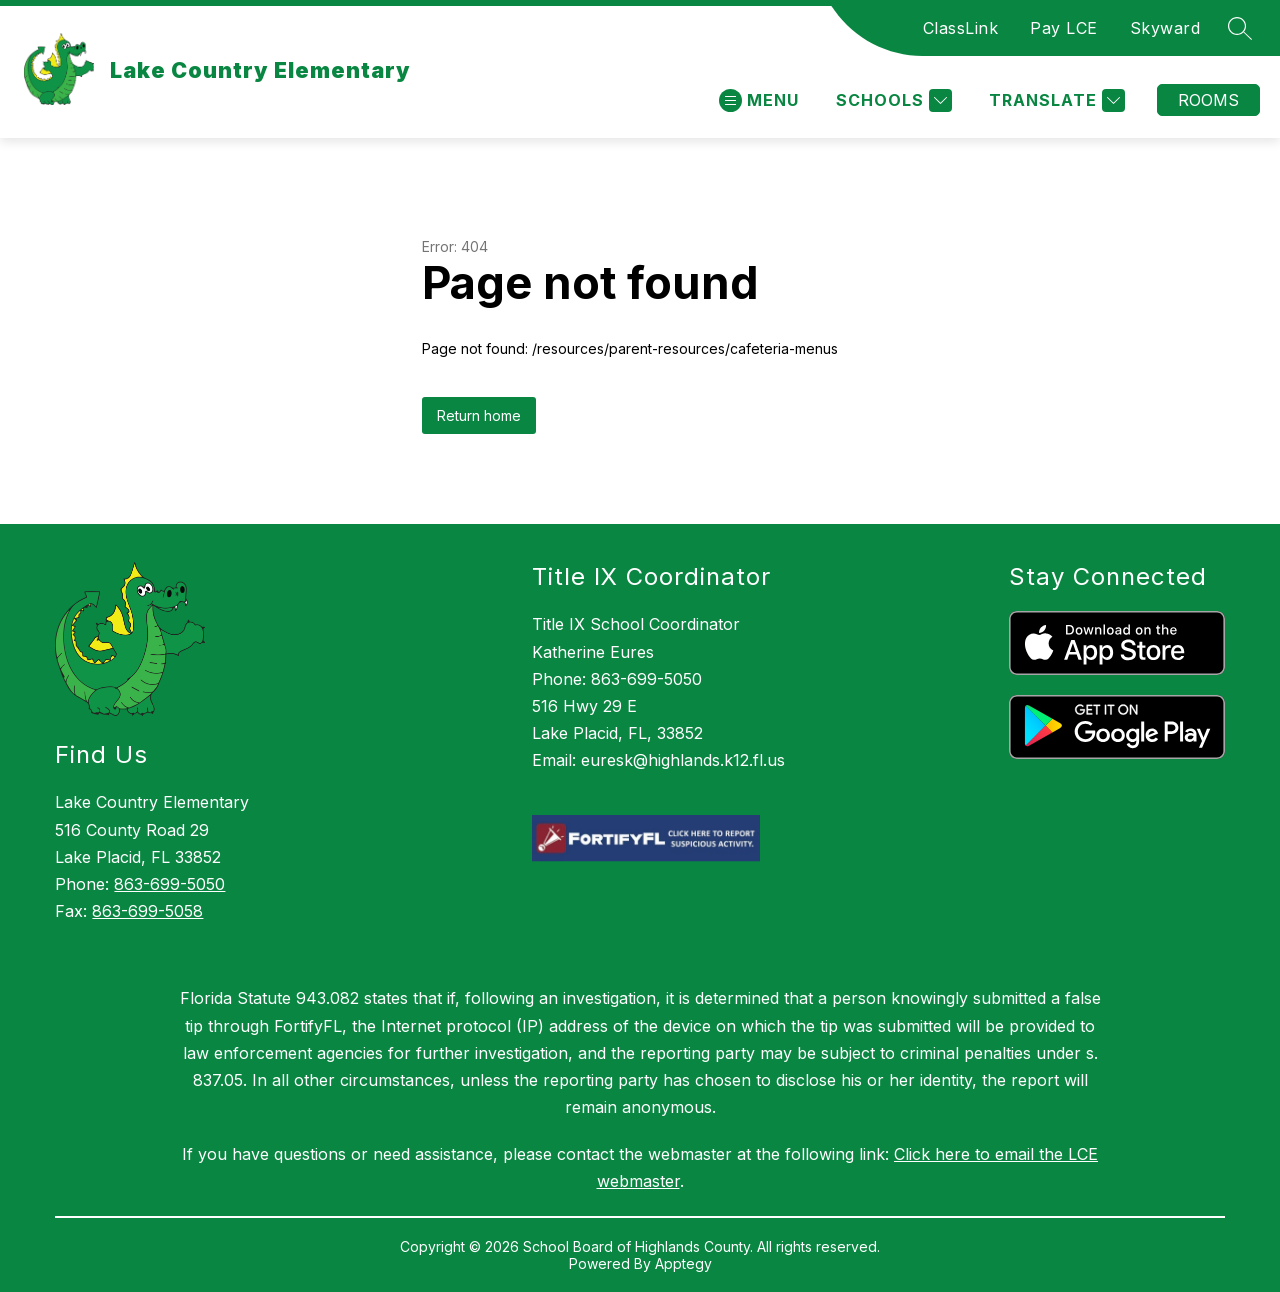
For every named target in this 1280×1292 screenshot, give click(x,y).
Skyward (1165, 28)
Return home (479, 415)
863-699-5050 (169, 884)
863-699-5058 (147, 911)
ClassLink (961, 28)
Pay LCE (1064, 28)
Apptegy (683, 1263)
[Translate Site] (1054, 100)
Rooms (1208, 100)
